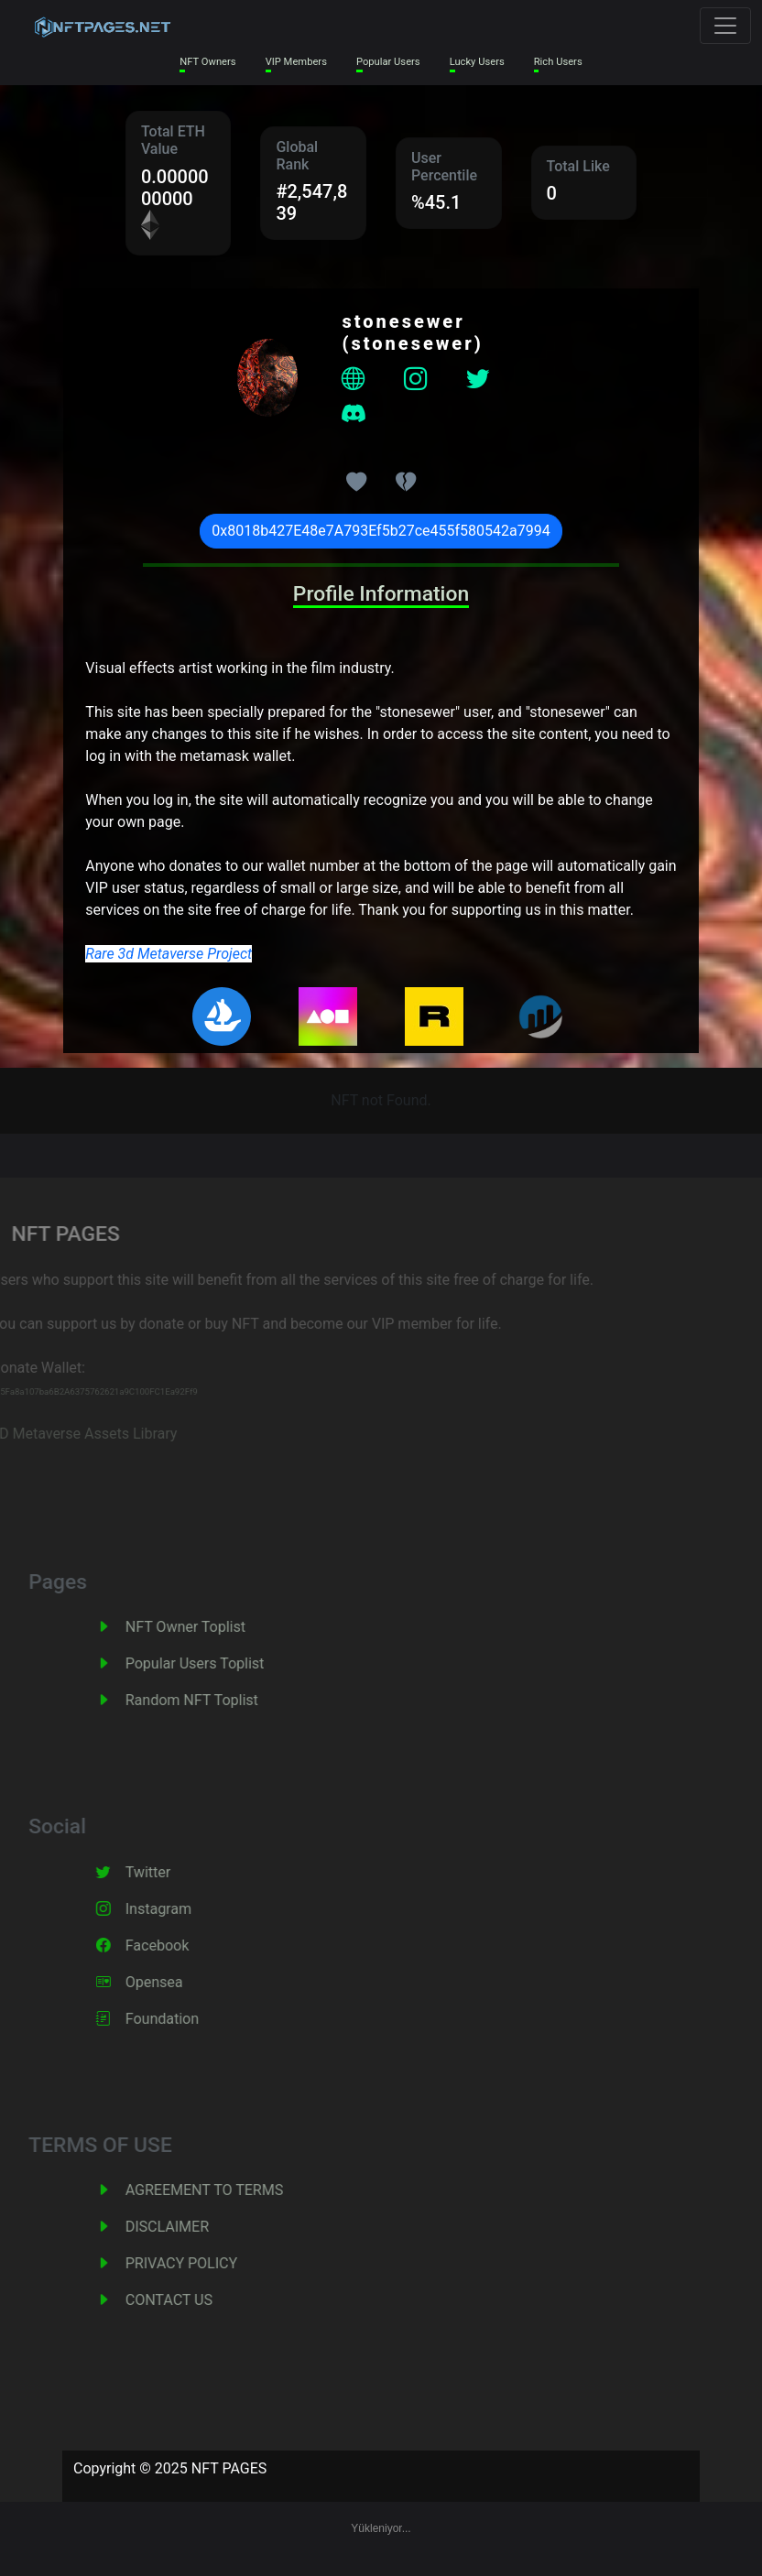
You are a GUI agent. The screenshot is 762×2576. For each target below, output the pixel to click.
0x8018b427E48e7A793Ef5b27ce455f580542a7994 (381, 530)
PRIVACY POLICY (199, 2263)
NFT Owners (207, 62)
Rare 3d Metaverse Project (168, 953)
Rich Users (558, 62)
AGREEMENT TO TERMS (221, 2190)
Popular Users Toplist (212, 1663)
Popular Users (388, 62)
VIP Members (296, 62)
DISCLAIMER (184, 2226)
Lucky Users (477, 62)
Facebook (174, 1945)
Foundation (179, 2018)
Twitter (165, 1872)
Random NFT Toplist (209, 1700)
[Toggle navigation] (725, 25)
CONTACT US (186, 2300)
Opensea (172, 1982)
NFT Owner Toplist (203, 1627)
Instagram (176, 1909)
